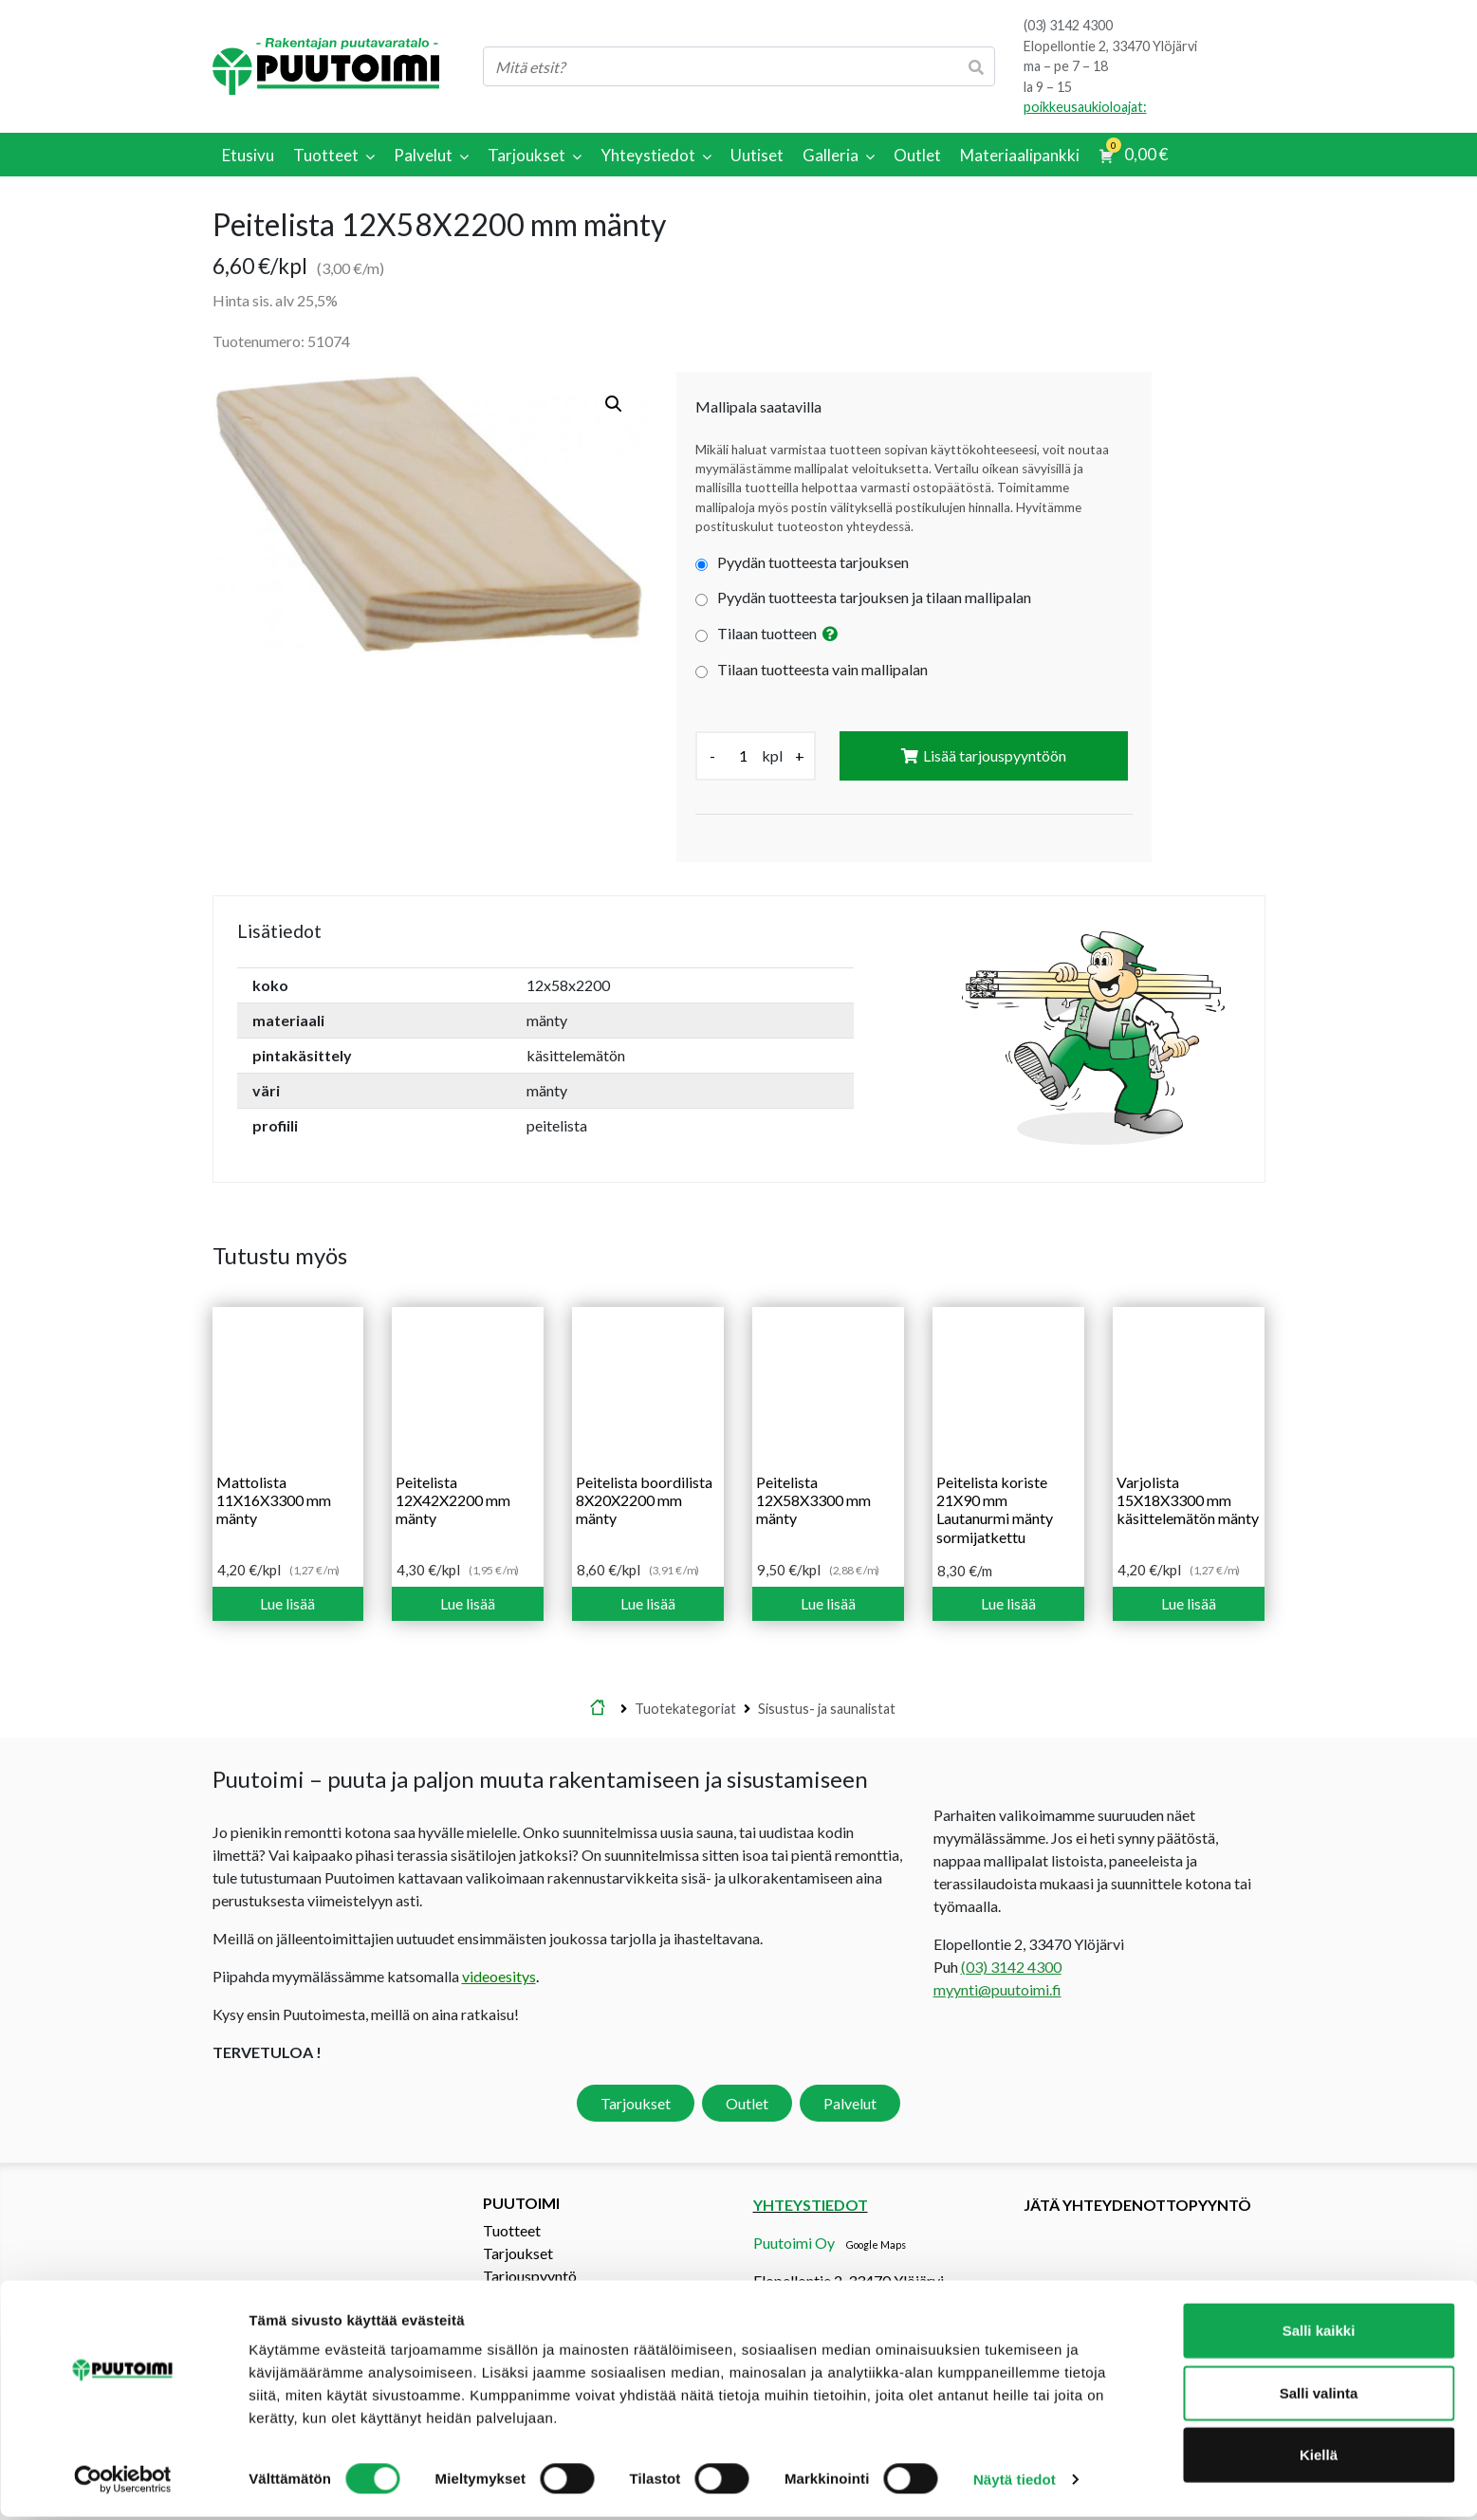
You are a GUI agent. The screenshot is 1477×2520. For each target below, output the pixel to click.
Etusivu (597, 1709)
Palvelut (850, 2103)
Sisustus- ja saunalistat (826, 1709)
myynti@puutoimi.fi (997, 1989)
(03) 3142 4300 (1068, 25)
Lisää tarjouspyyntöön (994, 755)
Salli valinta (1319, 2396)
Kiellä (1319, 2458)
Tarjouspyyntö (530, 2276)
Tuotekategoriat (685, 1709)
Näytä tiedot (1014, 2482)
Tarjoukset (635, 2103)
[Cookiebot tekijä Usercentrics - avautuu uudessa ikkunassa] (123, 2483)
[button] (614, 404)
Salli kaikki (1319, 2334)
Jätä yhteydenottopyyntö (1137, 2205)
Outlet (747, 2103)
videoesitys (499, 1976)
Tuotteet (512, 2230)
